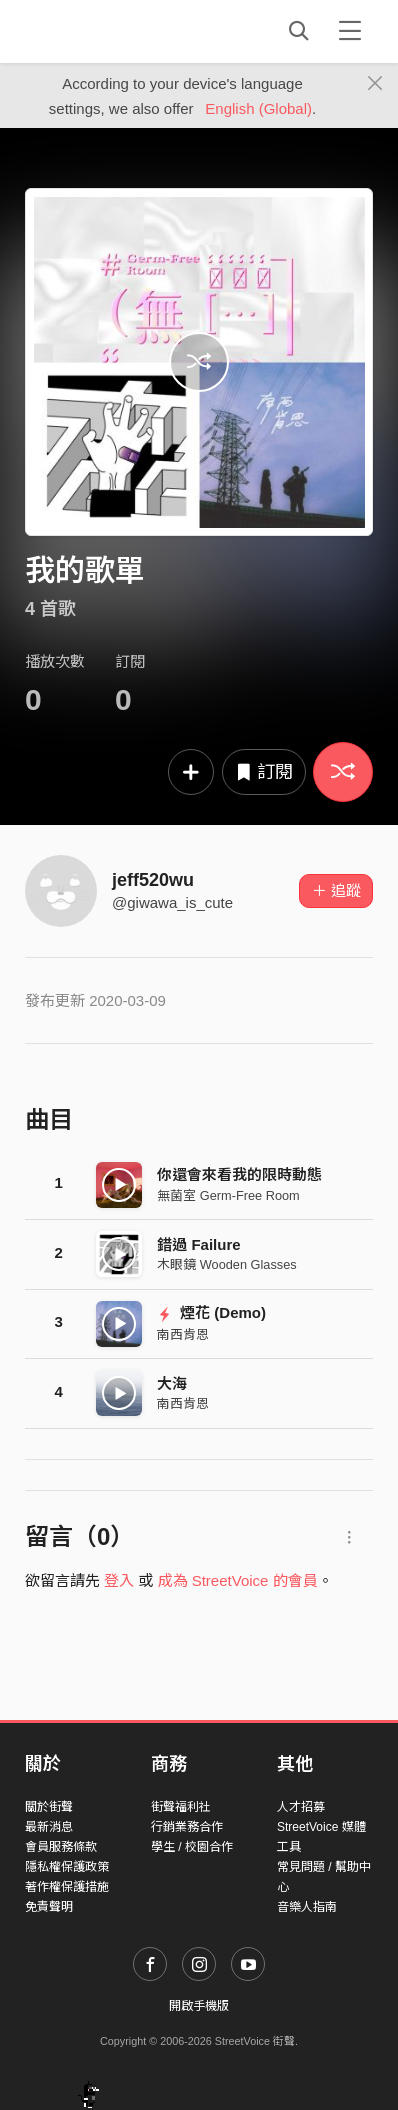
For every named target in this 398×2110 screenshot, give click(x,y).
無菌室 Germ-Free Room (228, 1195)
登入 (119, 1580)
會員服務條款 (61, 1847)
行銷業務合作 (187, 1827)
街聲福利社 (181, 1807)
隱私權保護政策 (67, 1867)
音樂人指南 (307, 1907)
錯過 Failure (198, 1244)
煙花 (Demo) (211, 1312)
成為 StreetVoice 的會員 (238, 1580)
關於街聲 (49, 1807)
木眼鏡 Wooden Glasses (226, 1264)
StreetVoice (107, 31)
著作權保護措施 (67, 1887)
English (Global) (258, 108)
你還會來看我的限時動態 (239, 1174)
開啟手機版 (199, 2006)
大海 (172, 1383)
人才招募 (301, 1807)
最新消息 (49, 1827)
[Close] (375, 84)
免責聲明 (49, 1907)
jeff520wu (153, 880)
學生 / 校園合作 (192, 1847)
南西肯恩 (183, 1334)
